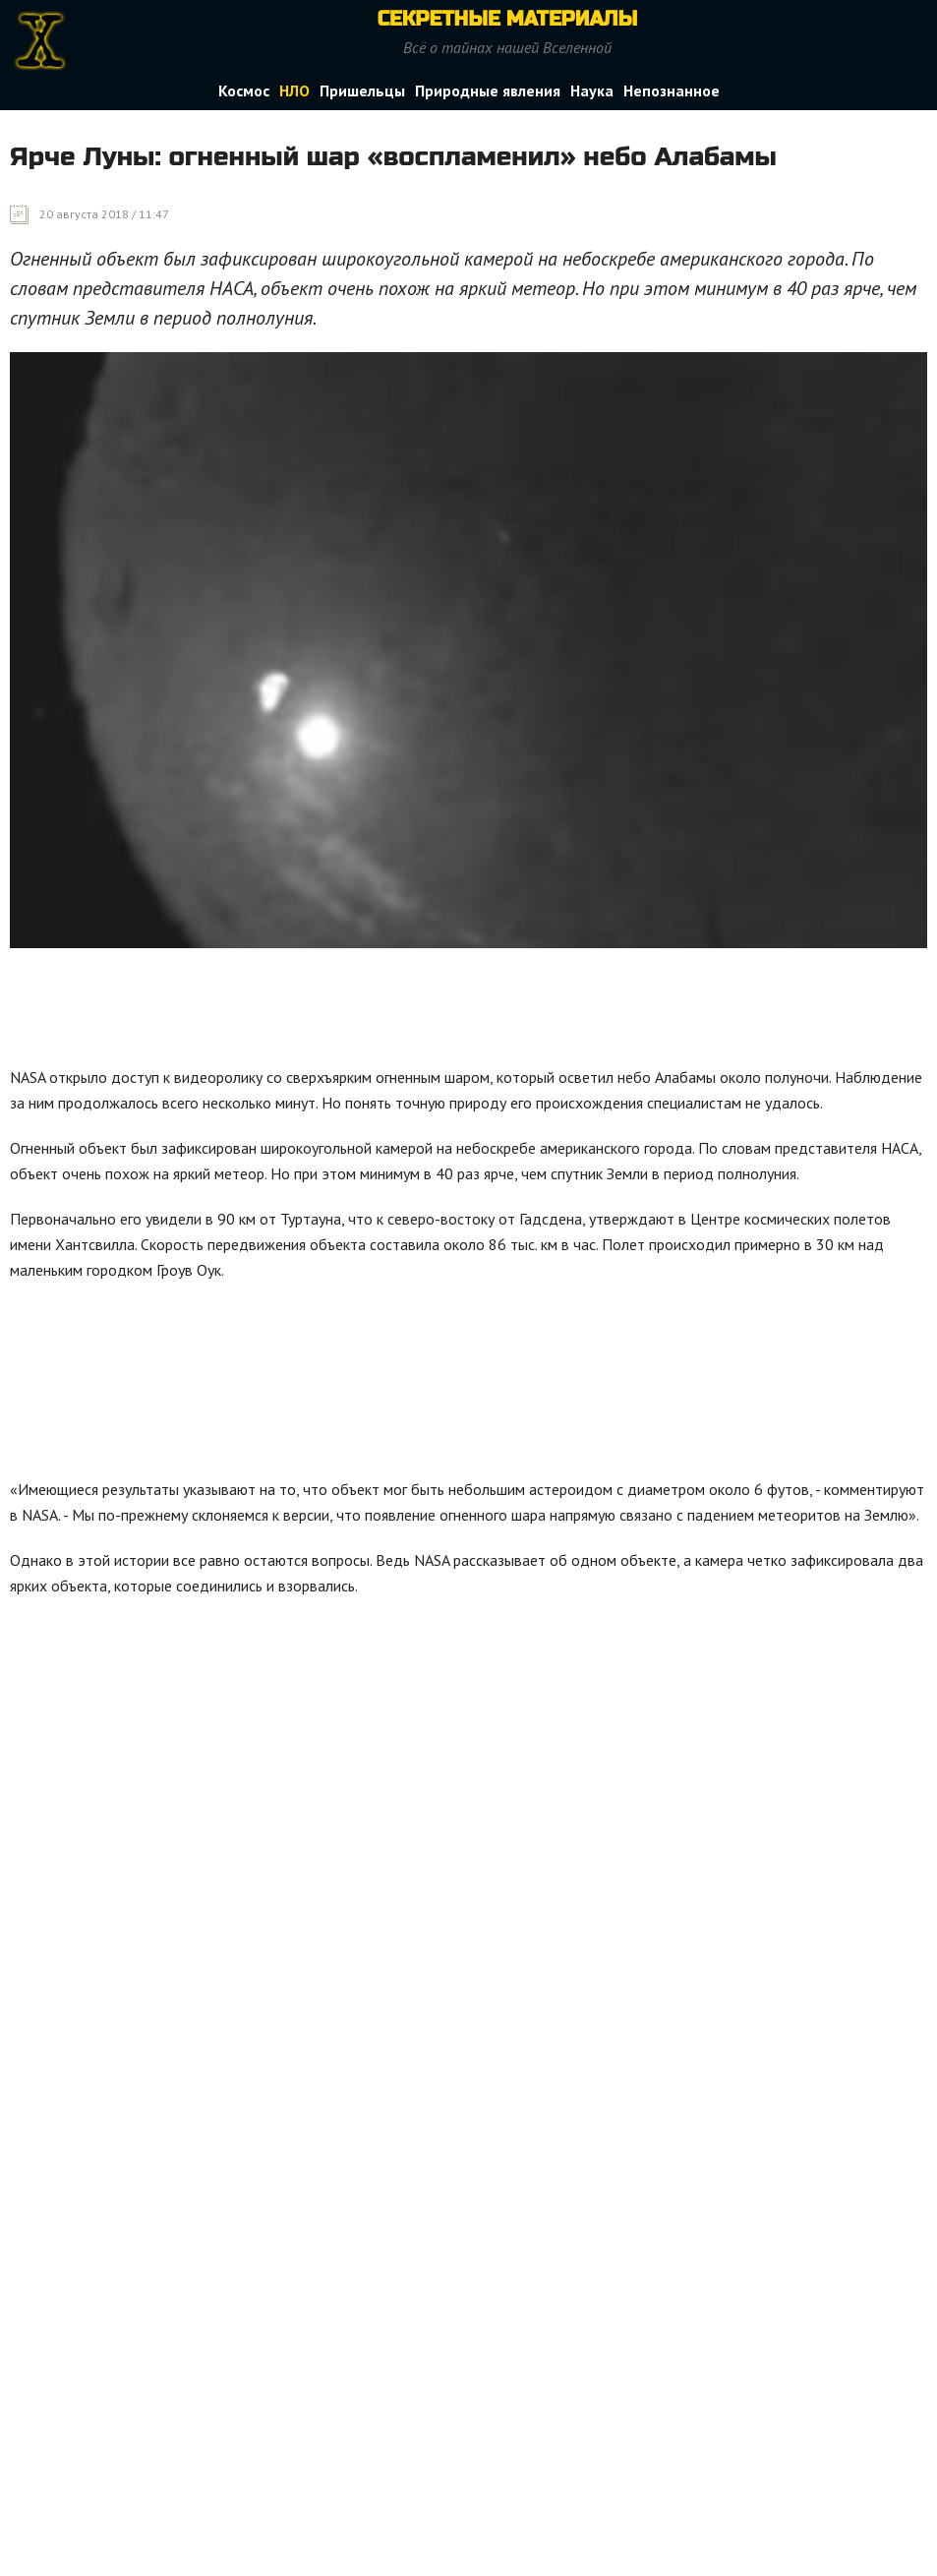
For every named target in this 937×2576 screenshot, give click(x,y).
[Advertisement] (368, 1012)
